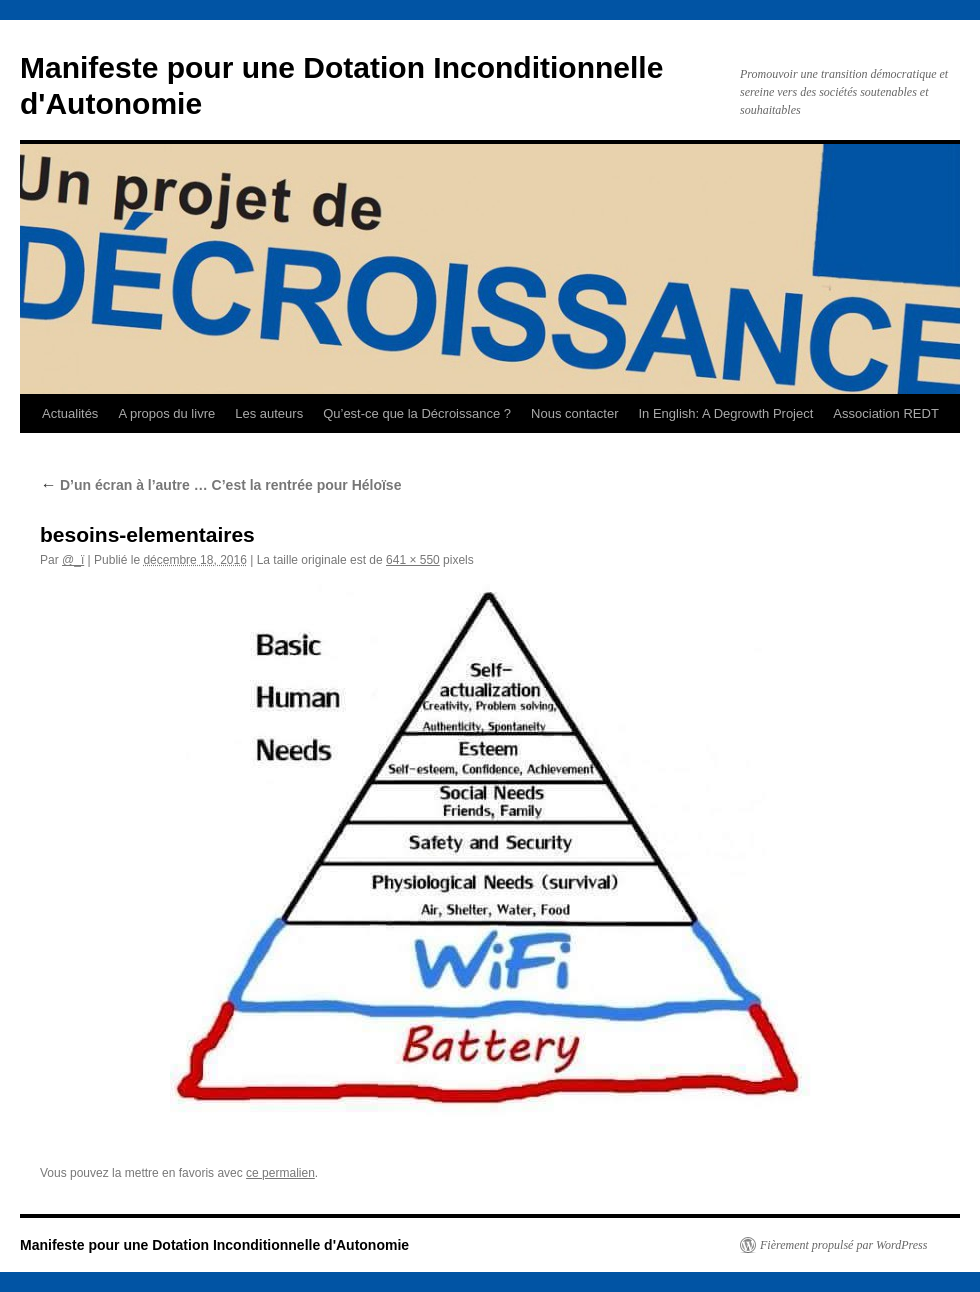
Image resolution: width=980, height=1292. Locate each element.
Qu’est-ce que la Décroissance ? (417, 413)
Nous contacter (574, 413)
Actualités (70, 413)
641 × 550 (413, 560)
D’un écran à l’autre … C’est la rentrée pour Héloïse (220, 485)
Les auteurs (269, 413)
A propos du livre (166, 413)
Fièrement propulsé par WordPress (843, 1245)
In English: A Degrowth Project (725, 413)
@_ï (73, 560)
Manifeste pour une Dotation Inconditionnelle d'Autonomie (214, 1245)
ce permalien (280, 1173)
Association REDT (885, 413)
